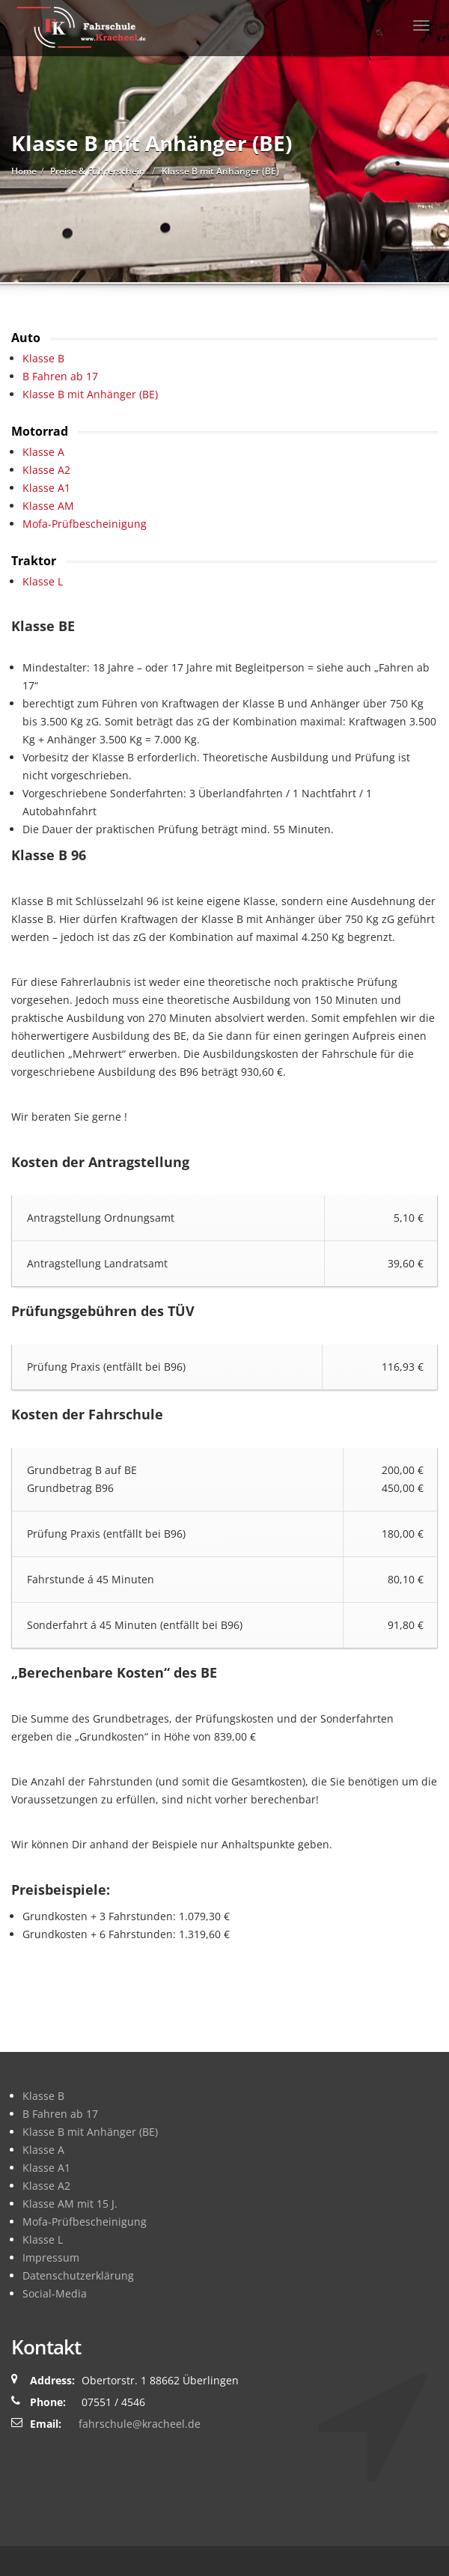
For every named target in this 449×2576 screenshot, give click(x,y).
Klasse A (43, 452)
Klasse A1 (46, 488)
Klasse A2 (46, 470)
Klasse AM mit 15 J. (69, 2203)
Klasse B (43, 358)
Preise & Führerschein (97, 171)
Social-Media (54, 2293)
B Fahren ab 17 (60, 376)
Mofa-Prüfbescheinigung (84, 524)
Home (24, 171)
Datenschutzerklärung (78, 2275)
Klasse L (42, 581)
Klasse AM (48, 506)
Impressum (50, 2257)
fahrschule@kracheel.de (140, 2424)
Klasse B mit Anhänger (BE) (90, 394)
